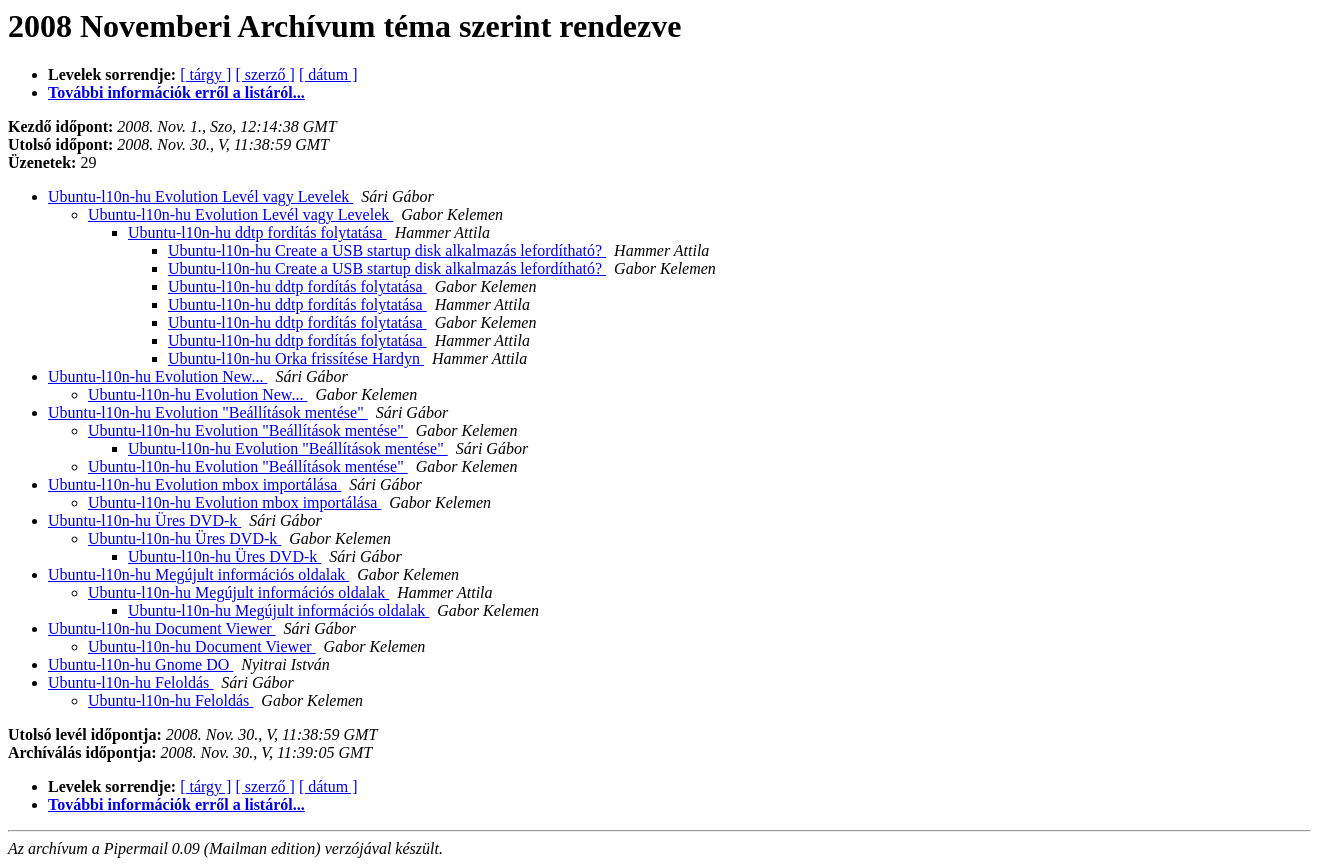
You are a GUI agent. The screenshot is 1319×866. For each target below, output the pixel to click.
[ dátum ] (328, 74)
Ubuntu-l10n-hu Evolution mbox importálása (194, 484)
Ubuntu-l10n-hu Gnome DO (140, 664)
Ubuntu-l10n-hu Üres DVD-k (144, 520)
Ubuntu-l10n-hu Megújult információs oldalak (198, 574)
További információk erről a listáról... (176, 92)
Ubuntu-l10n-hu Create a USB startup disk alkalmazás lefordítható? (387, 250)
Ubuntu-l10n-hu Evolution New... (157, 376)
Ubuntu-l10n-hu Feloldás (130, 682)
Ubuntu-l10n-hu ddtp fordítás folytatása (257, 232)
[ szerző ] (265, 74)
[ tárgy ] (205, 74)
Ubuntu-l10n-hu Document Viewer (162, 628)
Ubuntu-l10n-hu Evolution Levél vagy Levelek (200, 196)
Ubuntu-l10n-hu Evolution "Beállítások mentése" (208, 412)
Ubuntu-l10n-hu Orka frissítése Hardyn (296, 358)
